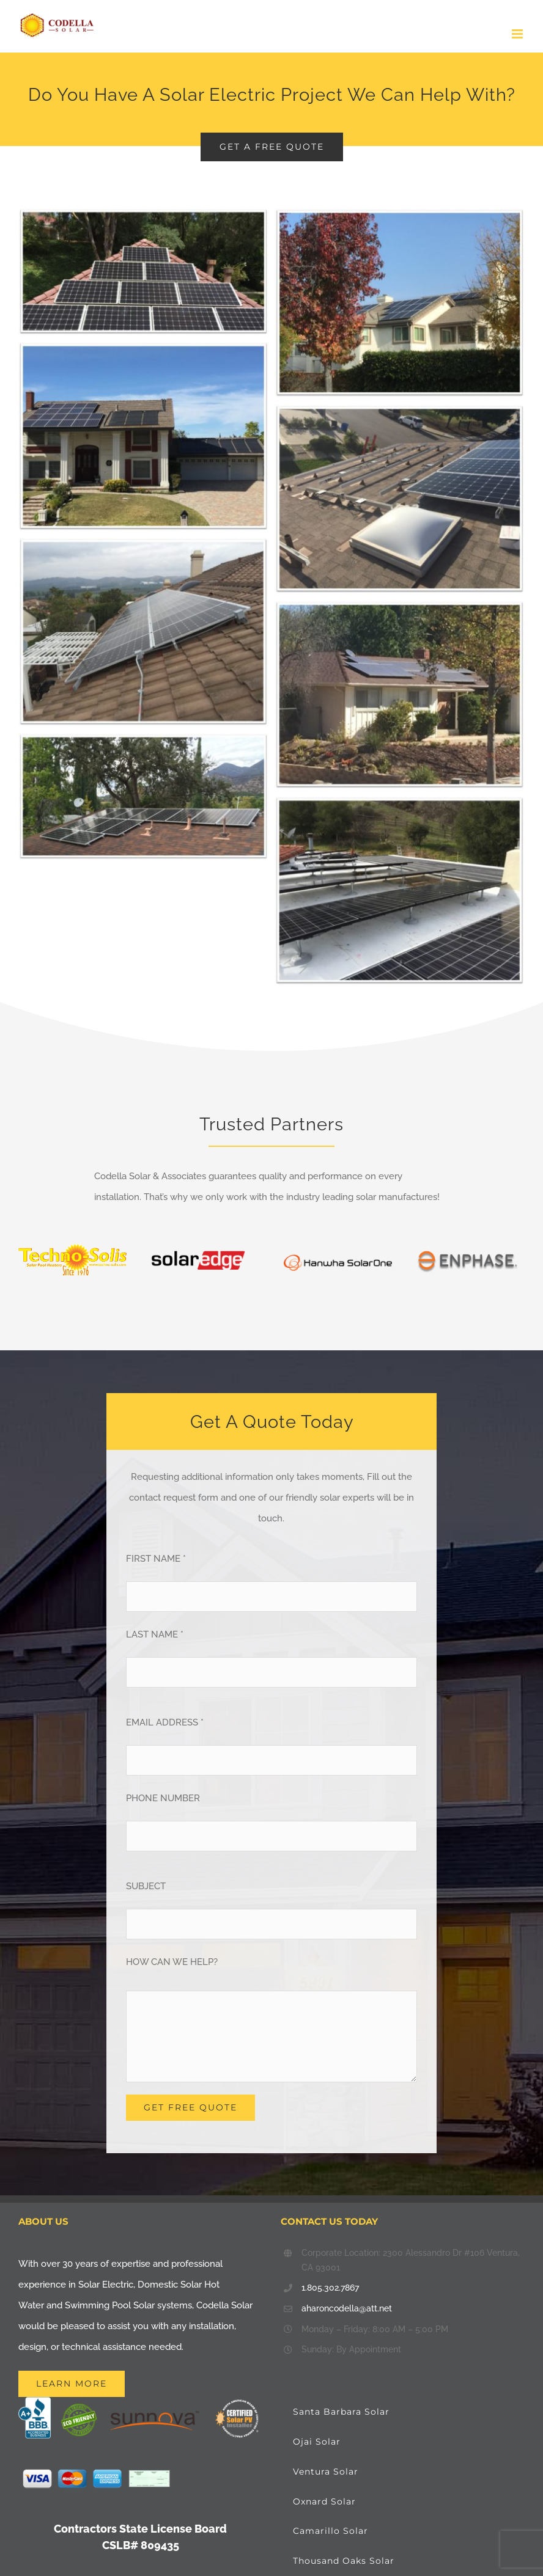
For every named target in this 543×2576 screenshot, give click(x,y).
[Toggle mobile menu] (518, 33)
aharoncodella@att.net (346, 2308)
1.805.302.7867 (330, 2287)
